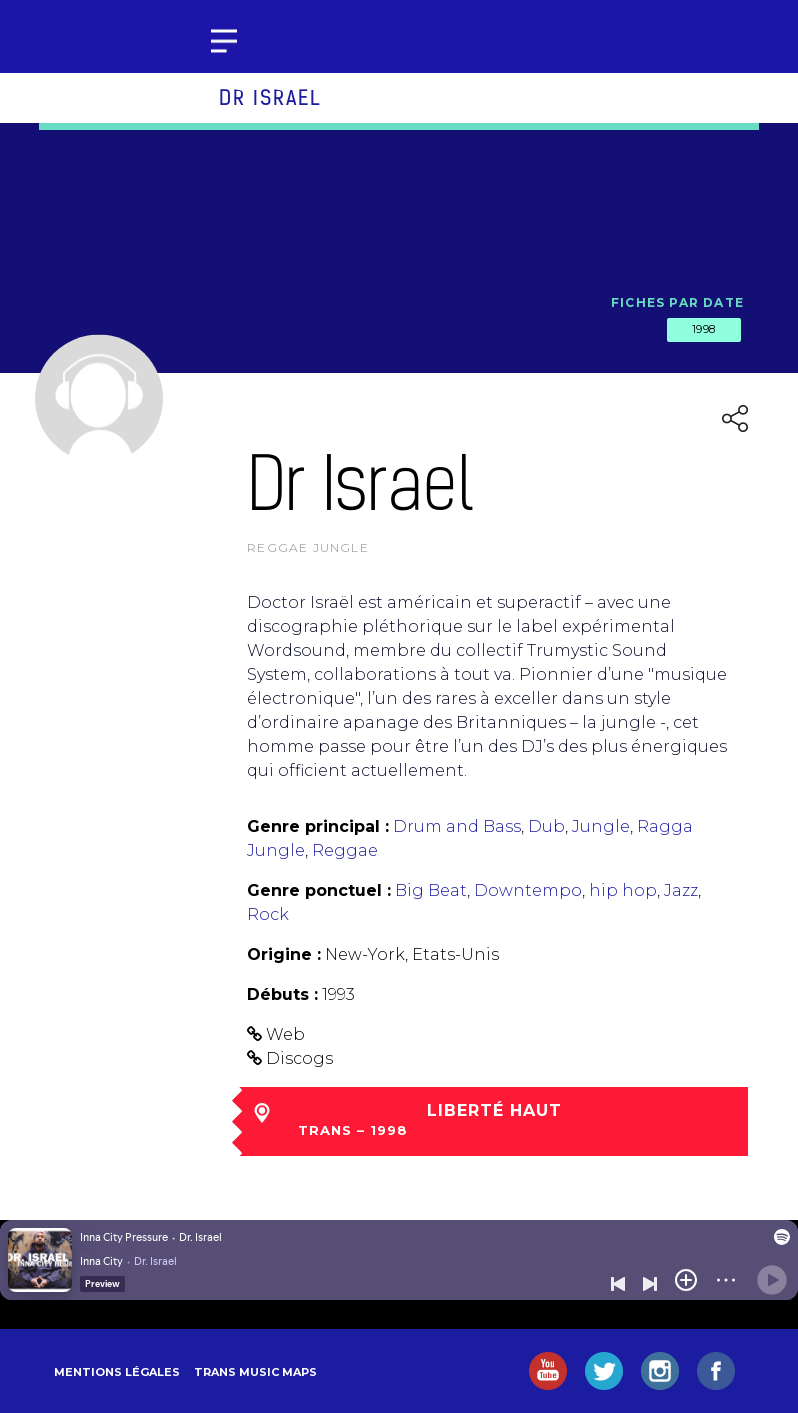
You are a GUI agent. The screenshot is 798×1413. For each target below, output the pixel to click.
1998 (704, 329)
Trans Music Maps (255, 1372)
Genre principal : (318, 826)
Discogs (299, 1058)
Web (285, 1034)
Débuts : (282, 994)
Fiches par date (677, 302)
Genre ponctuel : (319, 890)
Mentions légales (117, 1372)
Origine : (284, 954)
